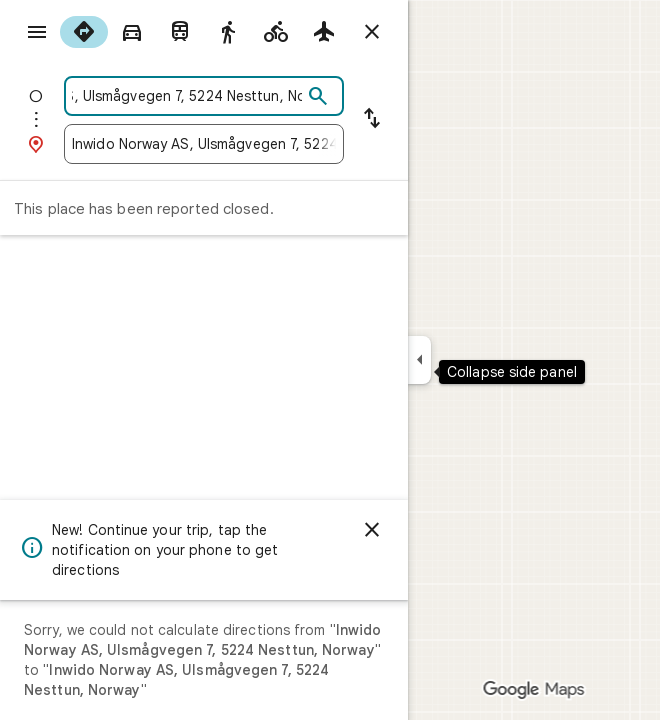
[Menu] (37, 32)
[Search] (318, 97)
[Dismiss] (372, 530)
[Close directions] (372, 32)
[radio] (84, 32)
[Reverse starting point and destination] (372, 120)
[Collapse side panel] (419, 360)
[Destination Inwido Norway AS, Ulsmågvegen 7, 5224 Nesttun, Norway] (204, 144)
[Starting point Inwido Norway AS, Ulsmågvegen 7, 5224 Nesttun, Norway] (187, 96)
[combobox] (187, 96)
